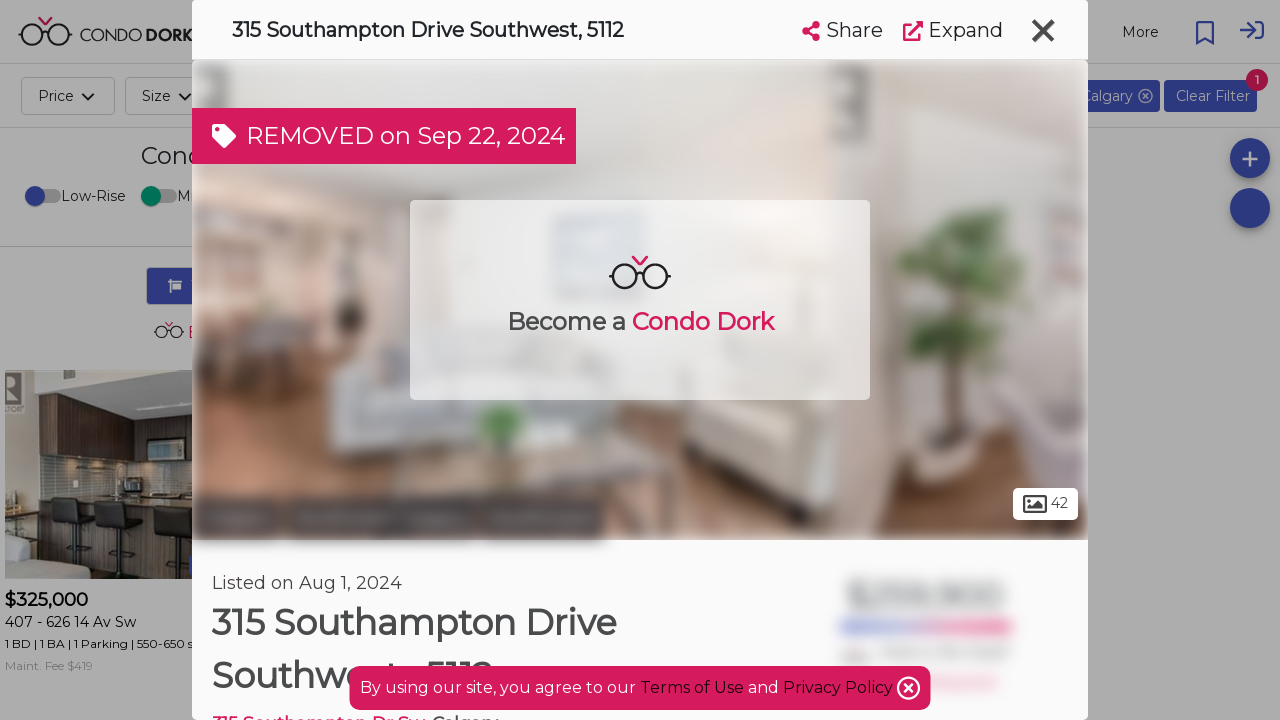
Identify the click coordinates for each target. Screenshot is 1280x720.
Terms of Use (692, 687)
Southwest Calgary (381, 518)
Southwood (542, 518)
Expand (953, 30)
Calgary (236, 518)
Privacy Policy (840, 687)
